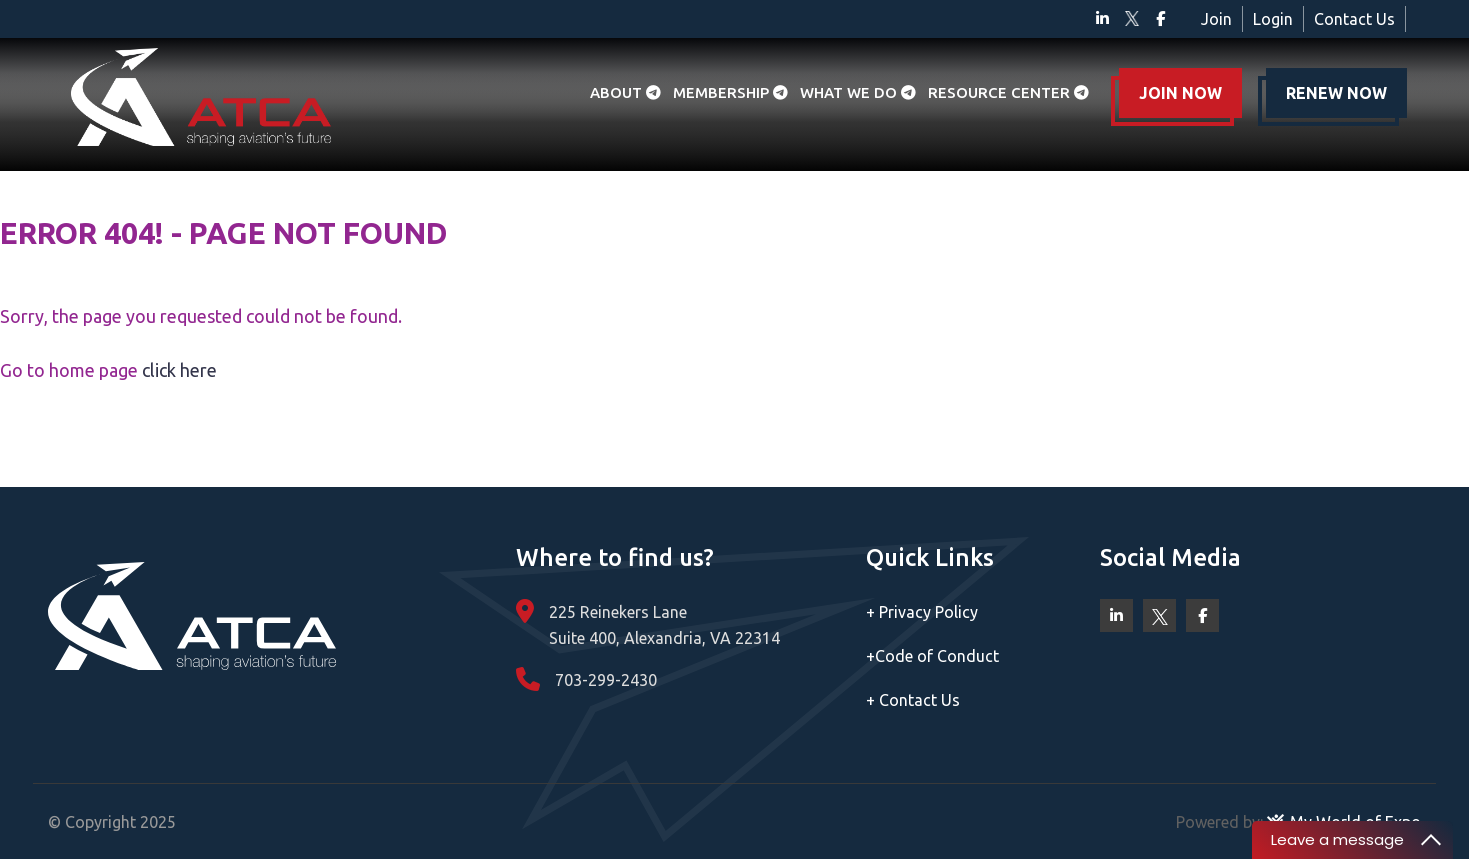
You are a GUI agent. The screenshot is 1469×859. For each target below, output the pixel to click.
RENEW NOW (1336, 93)
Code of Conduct (932, 656)
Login (1273, 19)
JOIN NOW (1180, 93)
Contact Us (1354, 19)
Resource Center (1008, 92)
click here (179, 370)
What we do (858, 92)
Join (1216, 19)
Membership (730, 92)
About (625, 92)
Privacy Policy (922, 612)
